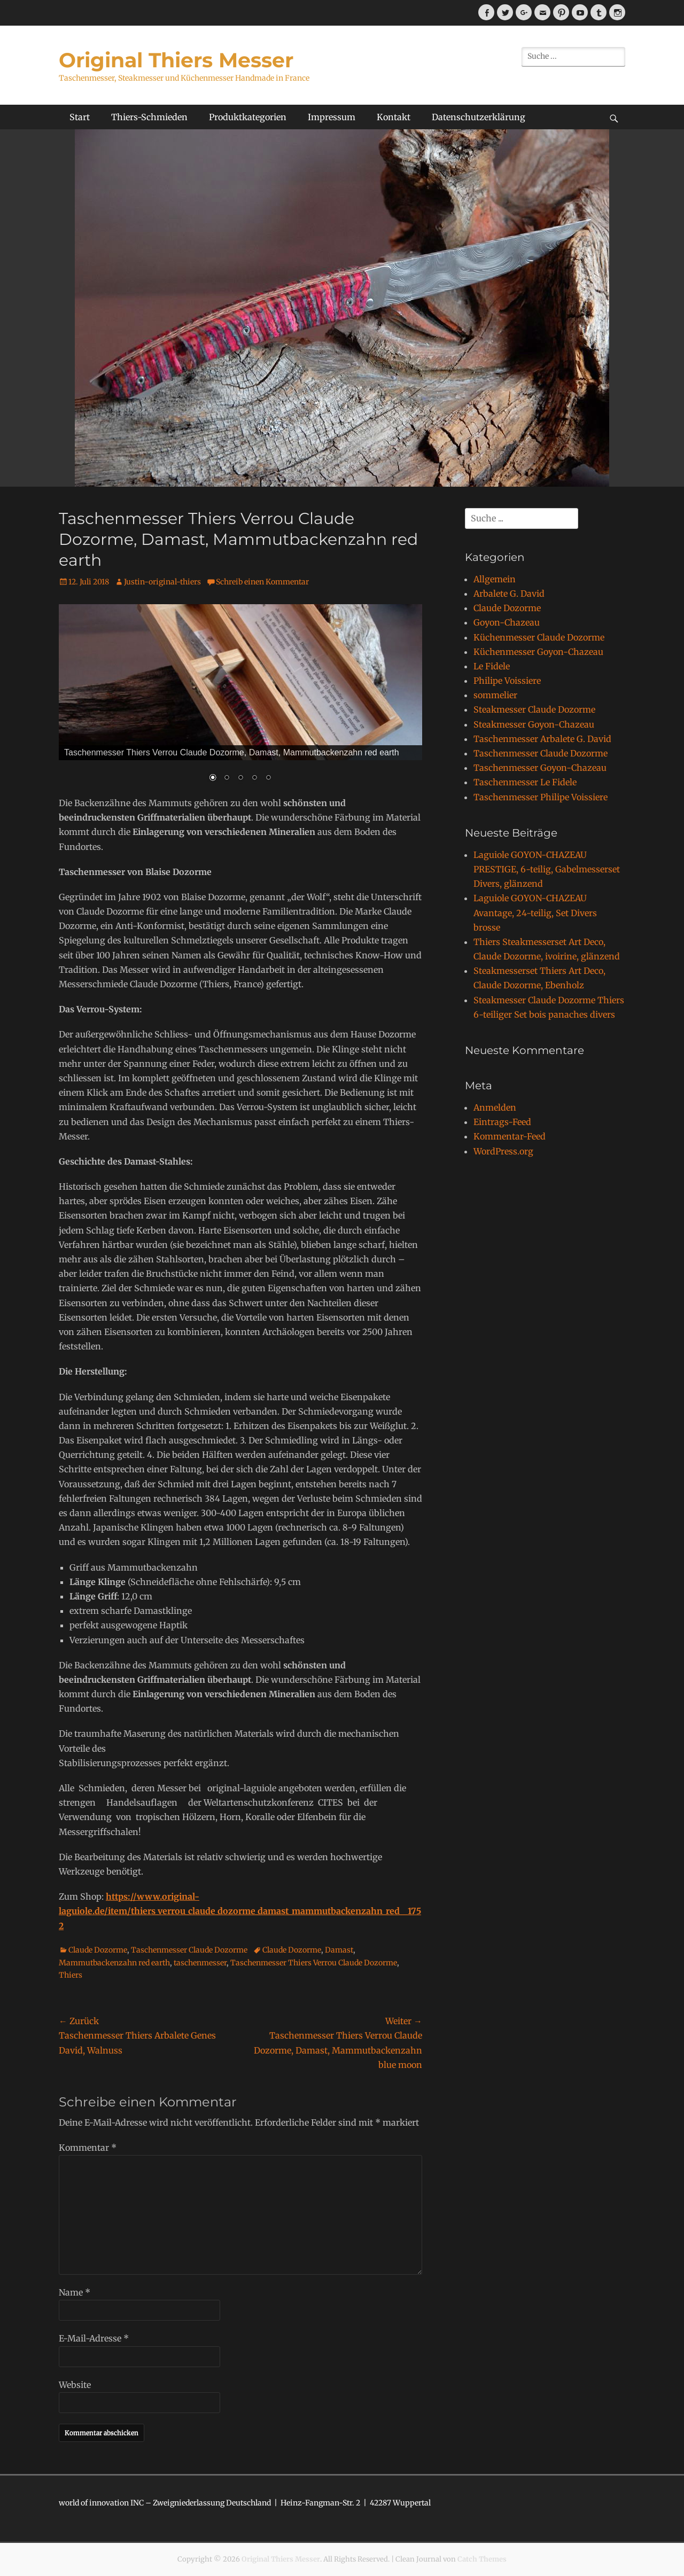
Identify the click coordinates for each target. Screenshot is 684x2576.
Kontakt (393, 117)
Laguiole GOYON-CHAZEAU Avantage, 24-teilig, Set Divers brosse (535, 912)
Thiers (70, 1975)
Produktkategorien (247, 117)
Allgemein (494, 579)
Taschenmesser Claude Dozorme (189, 1950)
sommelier (495, 695)
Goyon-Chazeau (506, 622)
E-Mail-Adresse (94, 2338)
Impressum (331, 117)
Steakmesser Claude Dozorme (534, 709)
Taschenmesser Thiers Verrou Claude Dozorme (313, 1963)
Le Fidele (491, 666)
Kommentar (87, 2147)
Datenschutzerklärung (478, 117)
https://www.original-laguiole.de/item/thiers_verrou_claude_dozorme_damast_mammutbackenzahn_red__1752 (240, 1911)
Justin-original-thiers (162, 582)
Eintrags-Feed (502, 1122)
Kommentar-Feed (509, 1136)
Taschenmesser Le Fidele (525, 782)
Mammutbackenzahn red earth (114, 1963)
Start (79, 117)
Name (74, 2292)
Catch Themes (482, 2559)
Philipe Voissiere (507, 680)
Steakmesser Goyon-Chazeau (533, 724)
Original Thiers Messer (176, 60)
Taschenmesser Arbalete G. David (542, 738)
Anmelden (494, 1107)
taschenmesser (200, 1963)
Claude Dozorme (97, 1950)
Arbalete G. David (509, 593)
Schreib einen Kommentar (262, 582)
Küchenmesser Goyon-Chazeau (538, 651)
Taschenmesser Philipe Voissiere (540, 797)
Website (75, 2384)
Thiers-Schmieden (149, 117)
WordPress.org (503, 1151)
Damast (339, 1950)
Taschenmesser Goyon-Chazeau (540, 767)
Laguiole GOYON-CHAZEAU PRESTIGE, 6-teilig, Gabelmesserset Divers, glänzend (546, 869)
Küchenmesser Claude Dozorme (538, 637)
